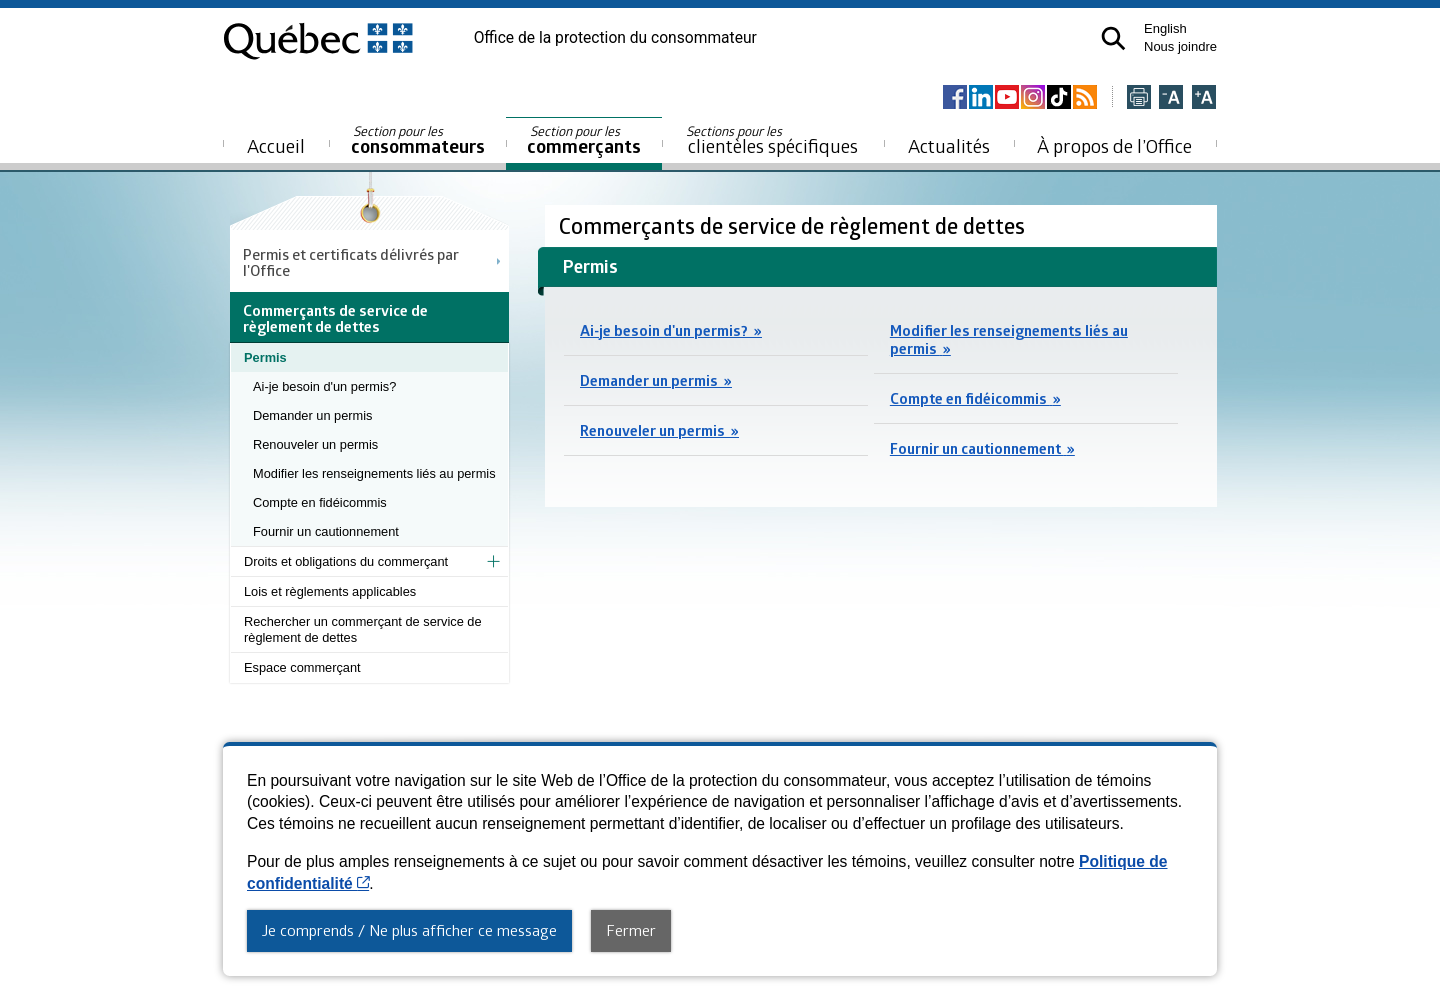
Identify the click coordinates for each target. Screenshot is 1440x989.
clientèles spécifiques (772, 140)
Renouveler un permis (315, 444)
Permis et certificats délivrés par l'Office (351, 262)
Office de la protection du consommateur (615, 38)
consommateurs (418, 140)
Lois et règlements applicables (330, 591)
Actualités (949, 145)
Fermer (631, 930)
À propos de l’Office (1114, 145)
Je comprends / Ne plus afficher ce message (409, 930)
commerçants (584, 140)
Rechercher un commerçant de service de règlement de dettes (363, 629)
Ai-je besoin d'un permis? (324, 386)
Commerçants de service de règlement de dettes (794, 225)
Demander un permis (313, 415)
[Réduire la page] (1171, 98)
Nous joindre (1180, 46)
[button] (1113, 38)
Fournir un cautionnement (326, 531)
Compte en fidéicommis (320, 502)
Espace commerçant (302, 667)
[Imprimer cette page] (1139, 98)
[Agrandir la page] (1204, 98)
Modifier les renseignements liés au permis (374, 473)
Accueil (276, 145)
